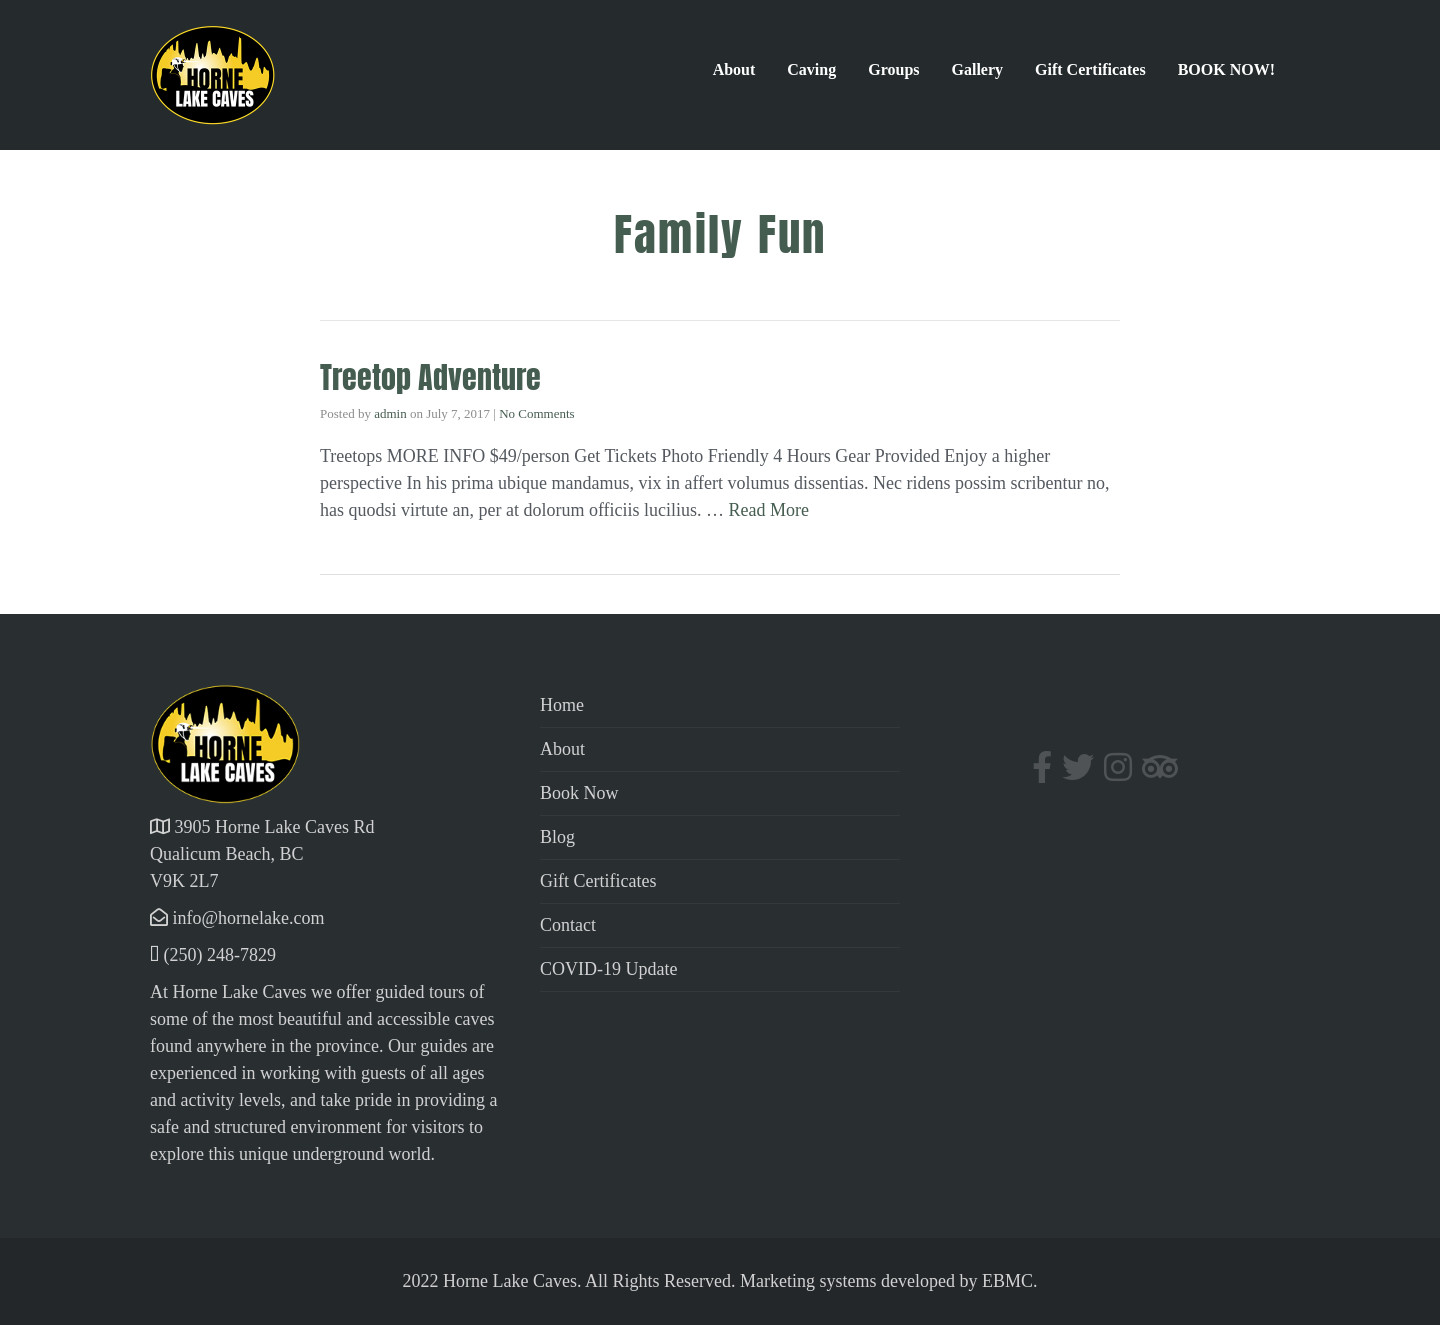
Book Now (579, 793)
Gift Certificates (1090, 69)
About (734, 69)
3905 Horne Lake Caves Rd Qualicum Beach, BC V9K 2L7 (262, 854)
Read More (769, 510)
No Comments (536, 413)
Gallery (978, 69)
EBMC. (1010, 1281)
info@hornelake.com (249, 918)
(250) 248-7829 (220, 955)
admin (390, 413)
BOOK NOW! (1226, 69)
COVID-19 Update (608, 969)
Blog (557, 837)
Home (562, 705)
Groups (893, 69)
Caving (811, 69)
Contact (568, 925)
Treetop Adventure (430, 377)
